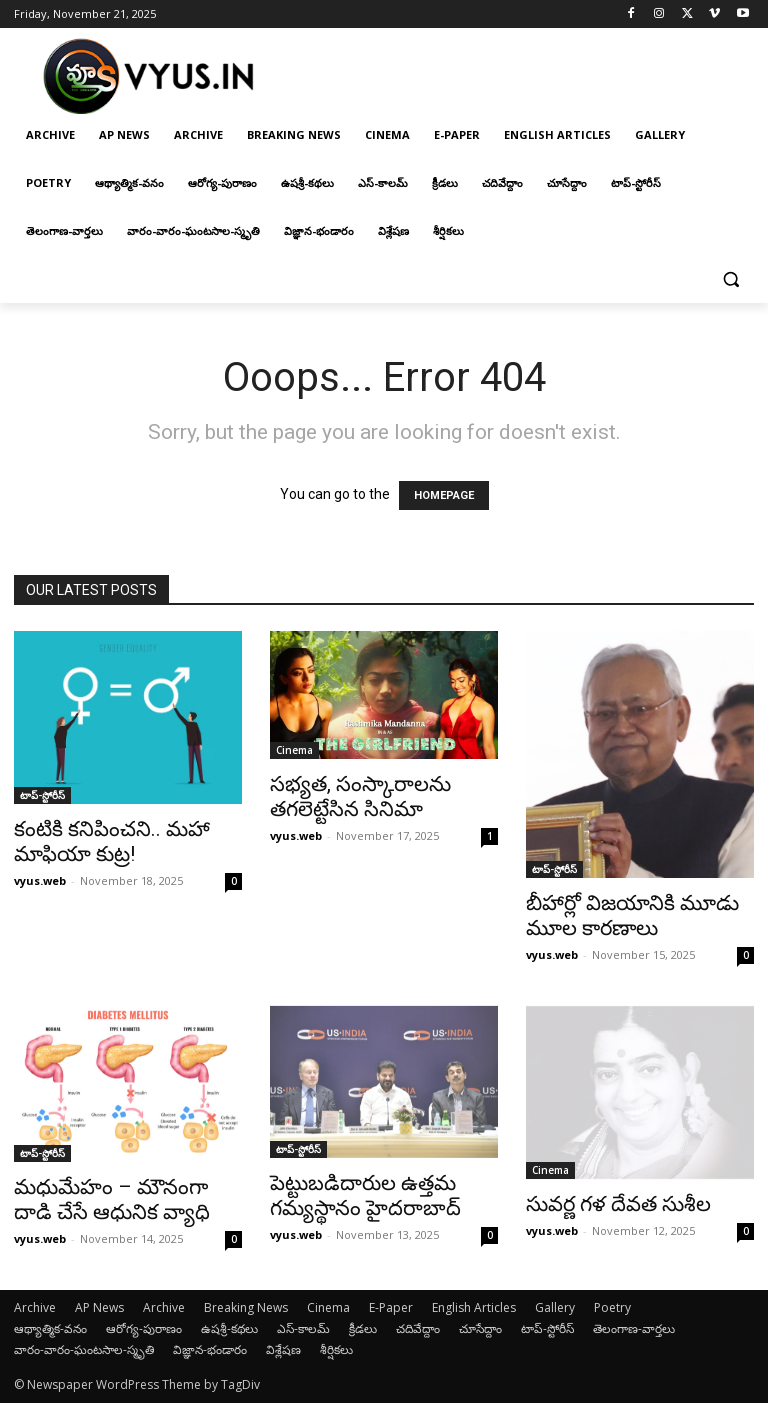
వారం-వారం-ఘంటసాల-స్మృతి (84, 1349)
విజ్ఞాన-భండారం (210, 1349)
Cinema (294, 750)
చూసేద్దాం (480, 1328)
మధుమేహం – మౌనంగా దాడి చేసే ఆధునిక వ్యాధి (112, 1199)
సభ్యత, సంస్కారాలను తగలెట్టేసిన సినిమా (360, 796)
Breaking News (246, 1307)
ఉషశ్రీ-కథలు (229, 1328)
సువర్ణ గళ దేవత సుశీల (618, 1204)
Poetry (612, 1307)
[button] (730, 279)
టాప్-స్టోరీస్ (42, 795)
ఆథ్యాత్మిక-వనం (50, 1328)
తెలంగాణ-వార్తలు (634, 1328)
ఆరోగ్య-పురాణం (144, 1328)
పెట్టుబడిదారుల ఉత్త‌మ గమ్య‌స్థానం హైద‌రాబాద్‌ (365, 1195)
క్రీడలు (363, 1328)
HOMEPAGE (444, 495)
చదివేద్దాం (418, 1328)
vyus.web (40, 880)
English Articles (474, 1307)
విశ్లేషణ (283, 1349)
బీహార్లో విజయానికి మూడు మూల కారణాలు (632, 915)
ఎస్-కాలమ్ (303, 1328)
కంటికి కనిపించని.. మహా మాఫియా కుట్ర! (112, 841)
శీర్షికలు (336, 1349)
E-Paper (391, 1307)
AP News (99, 1307)
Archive (35, 1307)
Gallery (555, 1307)
